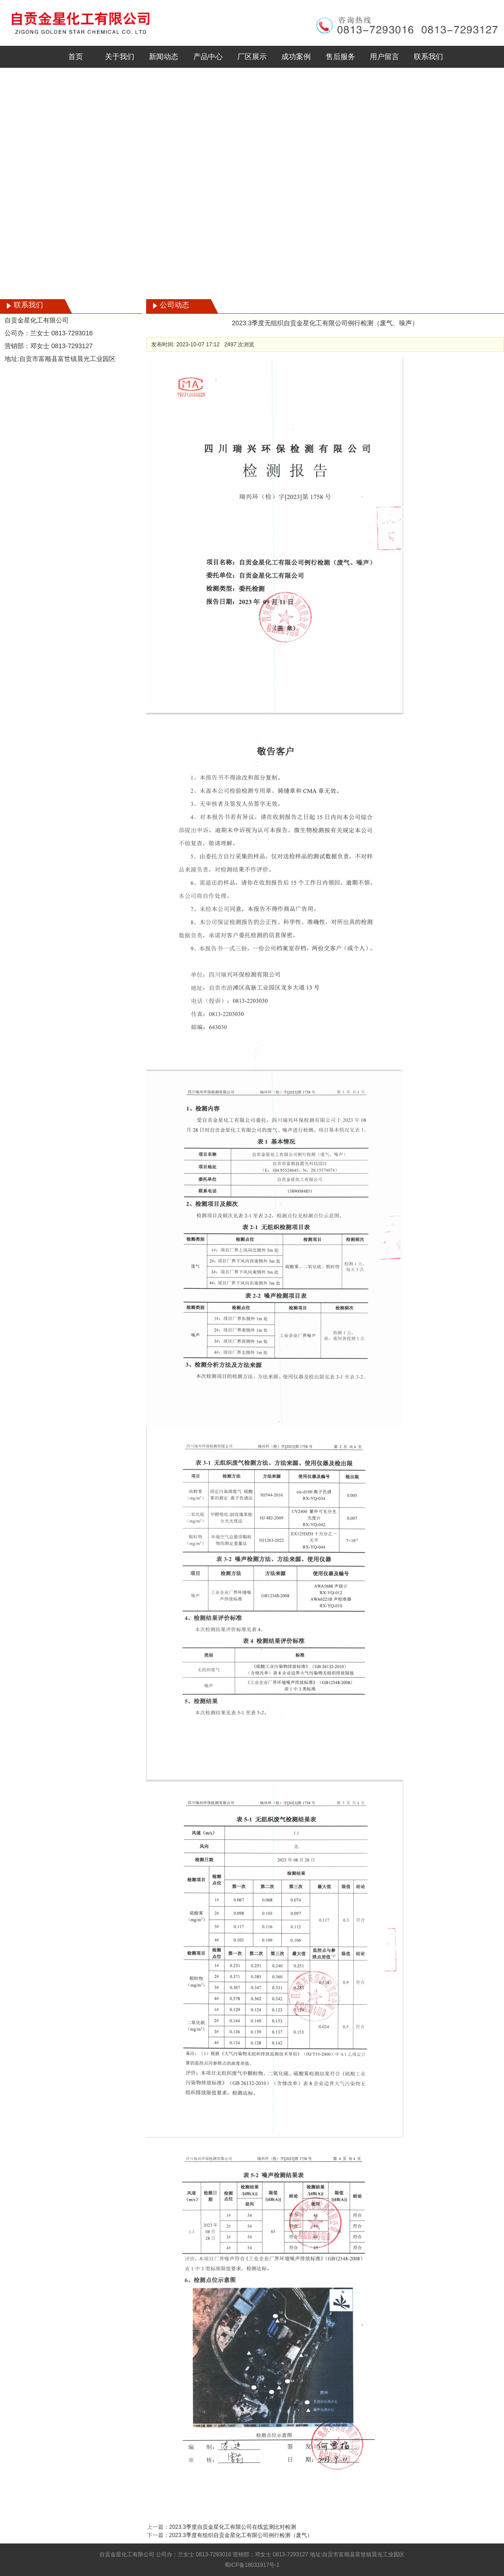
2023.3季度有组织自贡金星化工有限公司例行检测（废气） (240, 2535)
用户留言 (384, 56)
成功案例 (296, 56)
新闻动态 (163, 56)
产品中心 (208, 56)
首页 (75, 56)
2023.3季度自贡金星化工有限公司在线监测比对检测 (232, 2527)
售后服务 (340, 56)
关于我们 (119, 56)
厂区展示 (252, 56)
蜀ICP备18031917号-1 (252, 2565)
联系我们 (428, 56)
